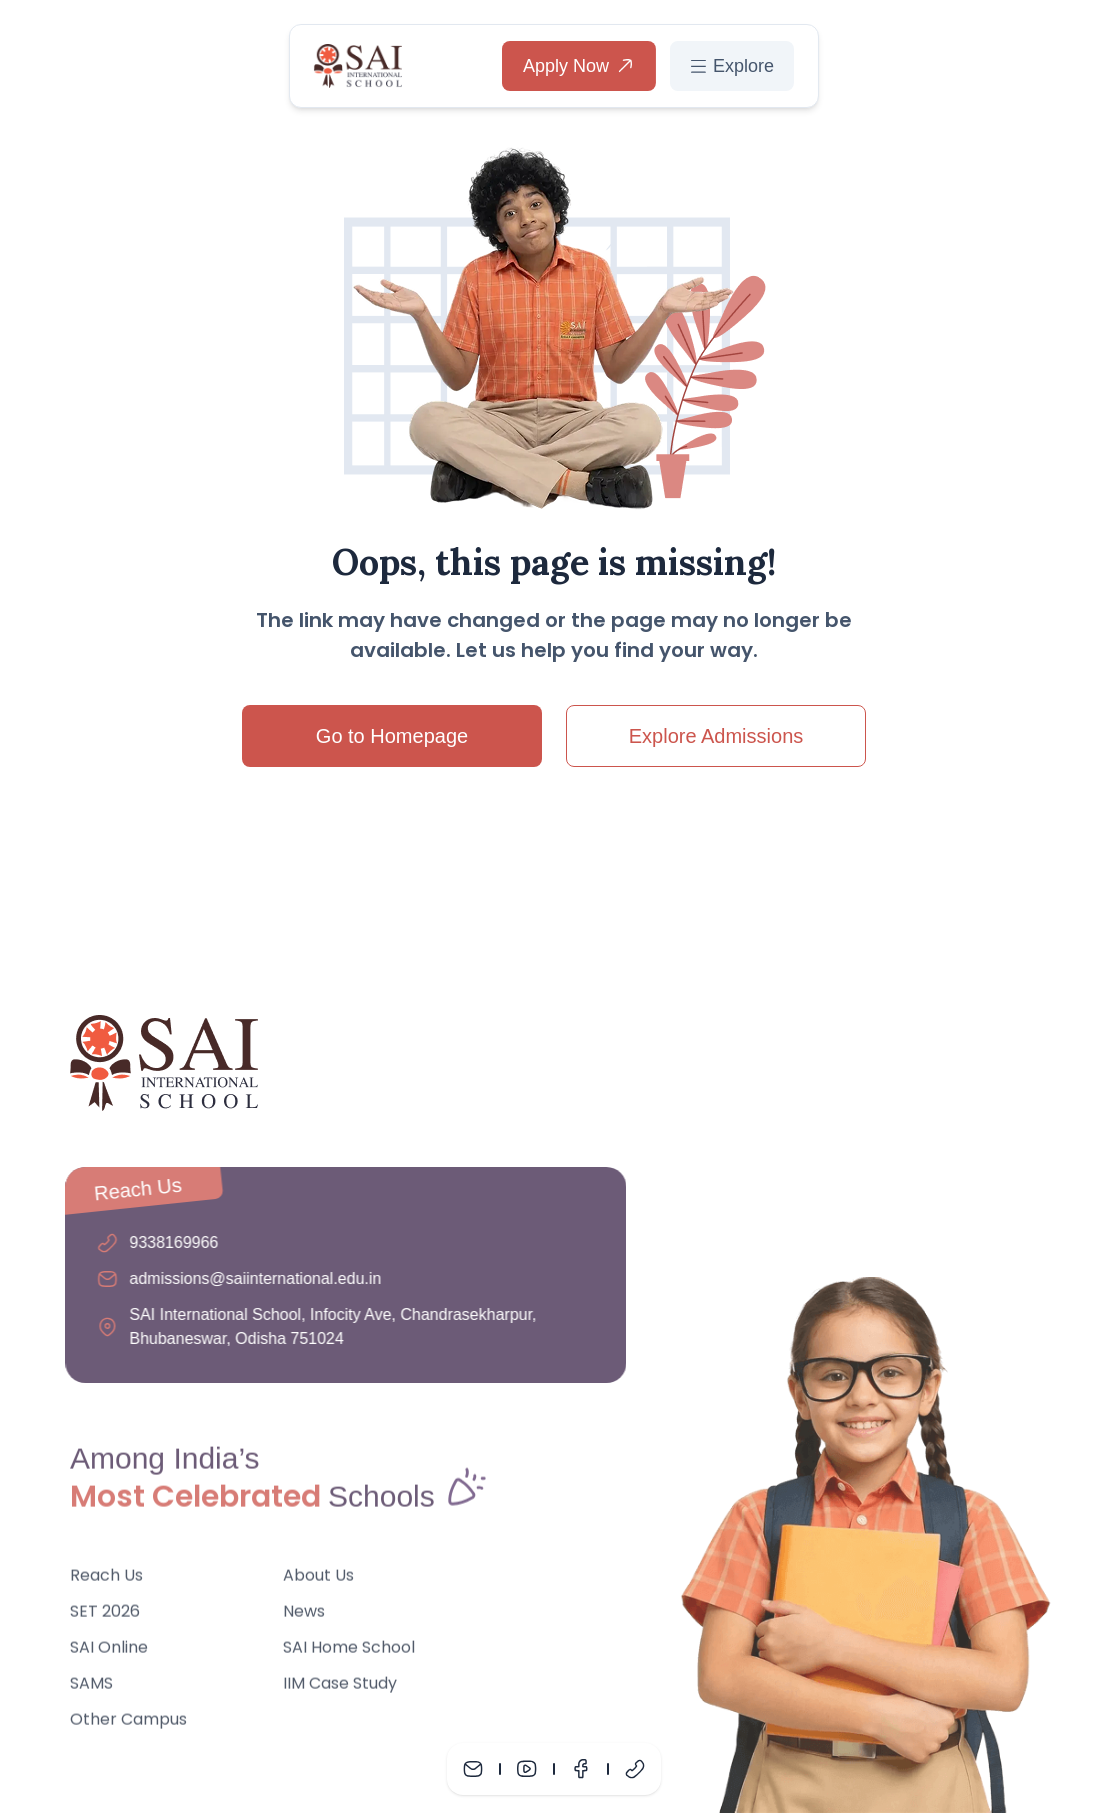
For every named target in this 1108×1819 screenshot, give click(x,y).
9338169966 (169, 1242)
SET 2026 (105, 1615)
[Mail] (473, 1769)
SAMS (91, 1687)
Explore (732, 66)
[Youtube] (527, 1769)
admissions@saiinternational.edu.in (251, 1278)
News (304, 1615)
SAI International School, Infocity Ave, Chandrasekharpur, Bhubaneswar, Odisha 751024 (328, 1326)
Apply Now (579, 66)
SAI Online (109, 1651)
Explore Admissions (716, 736)
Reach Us (106, 1579)
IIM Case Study (340, 1687)
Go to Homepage (392, 736)
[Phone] (635, 1769)
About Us (318, 1579)
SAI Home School (349, 1651)
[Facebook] (581, 1769)
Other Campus (128, 1723)
